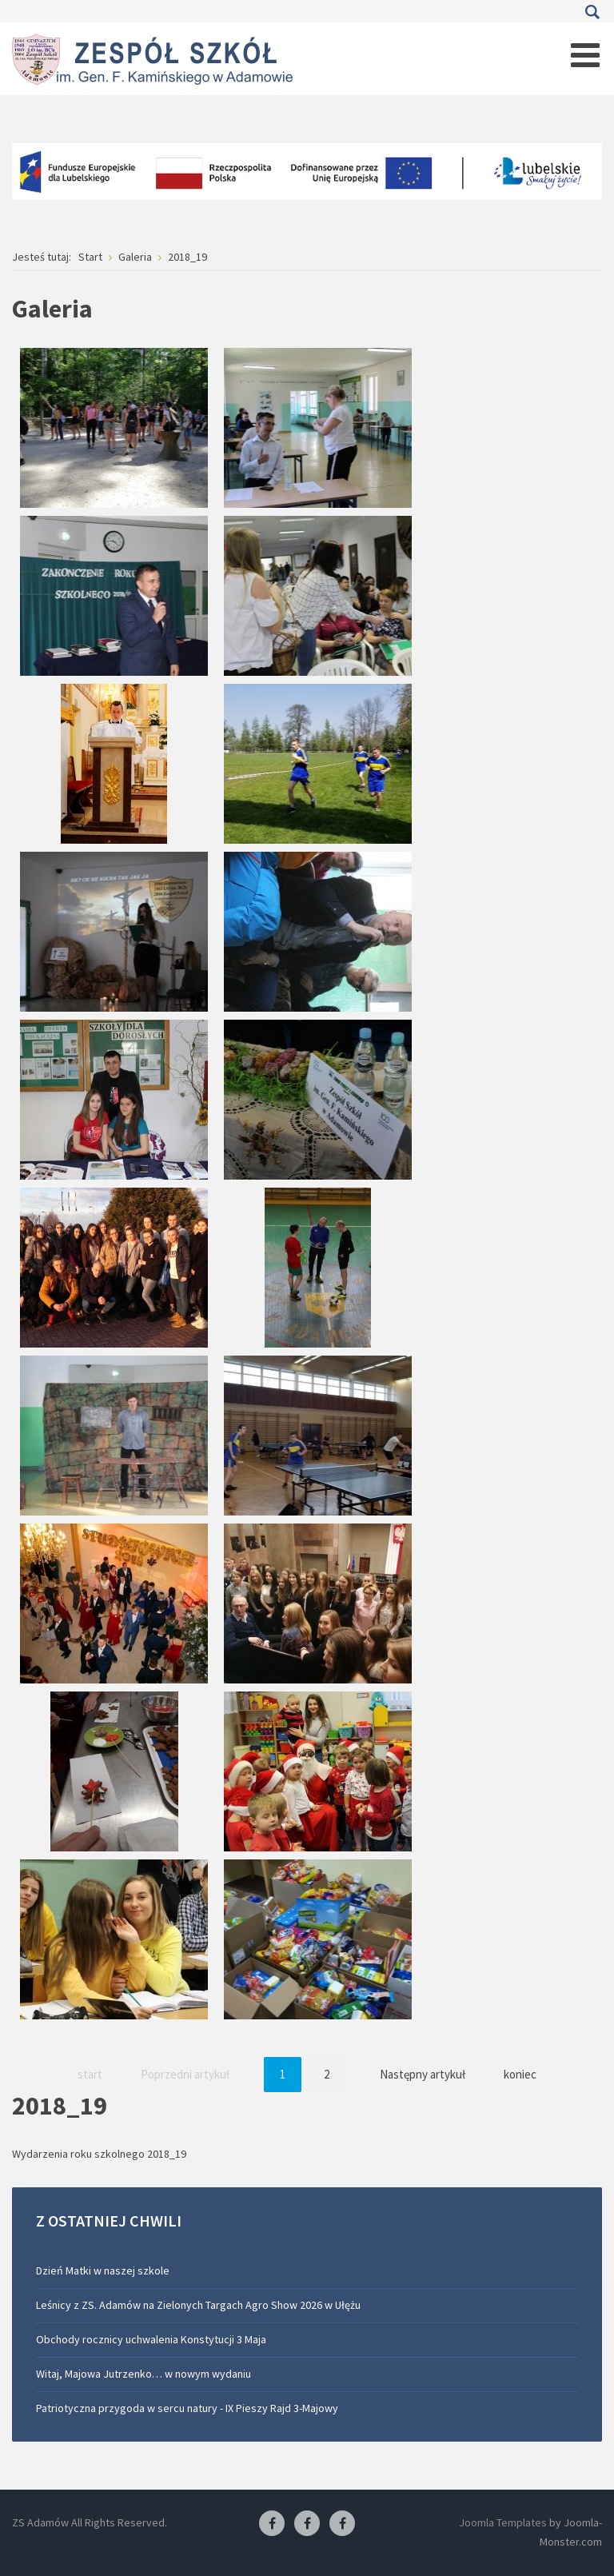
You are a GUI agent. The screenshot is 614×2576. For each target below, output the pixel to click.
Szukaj (592, 12)
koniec (520, 2074)
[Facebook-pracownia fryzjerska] (307, 2524)
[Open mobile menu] (585, 55)
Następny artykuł (422, 2074)
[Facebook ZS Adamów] (272, 2524)
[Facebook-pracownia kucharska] (342, 2524)
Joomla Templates (503, 2522)
